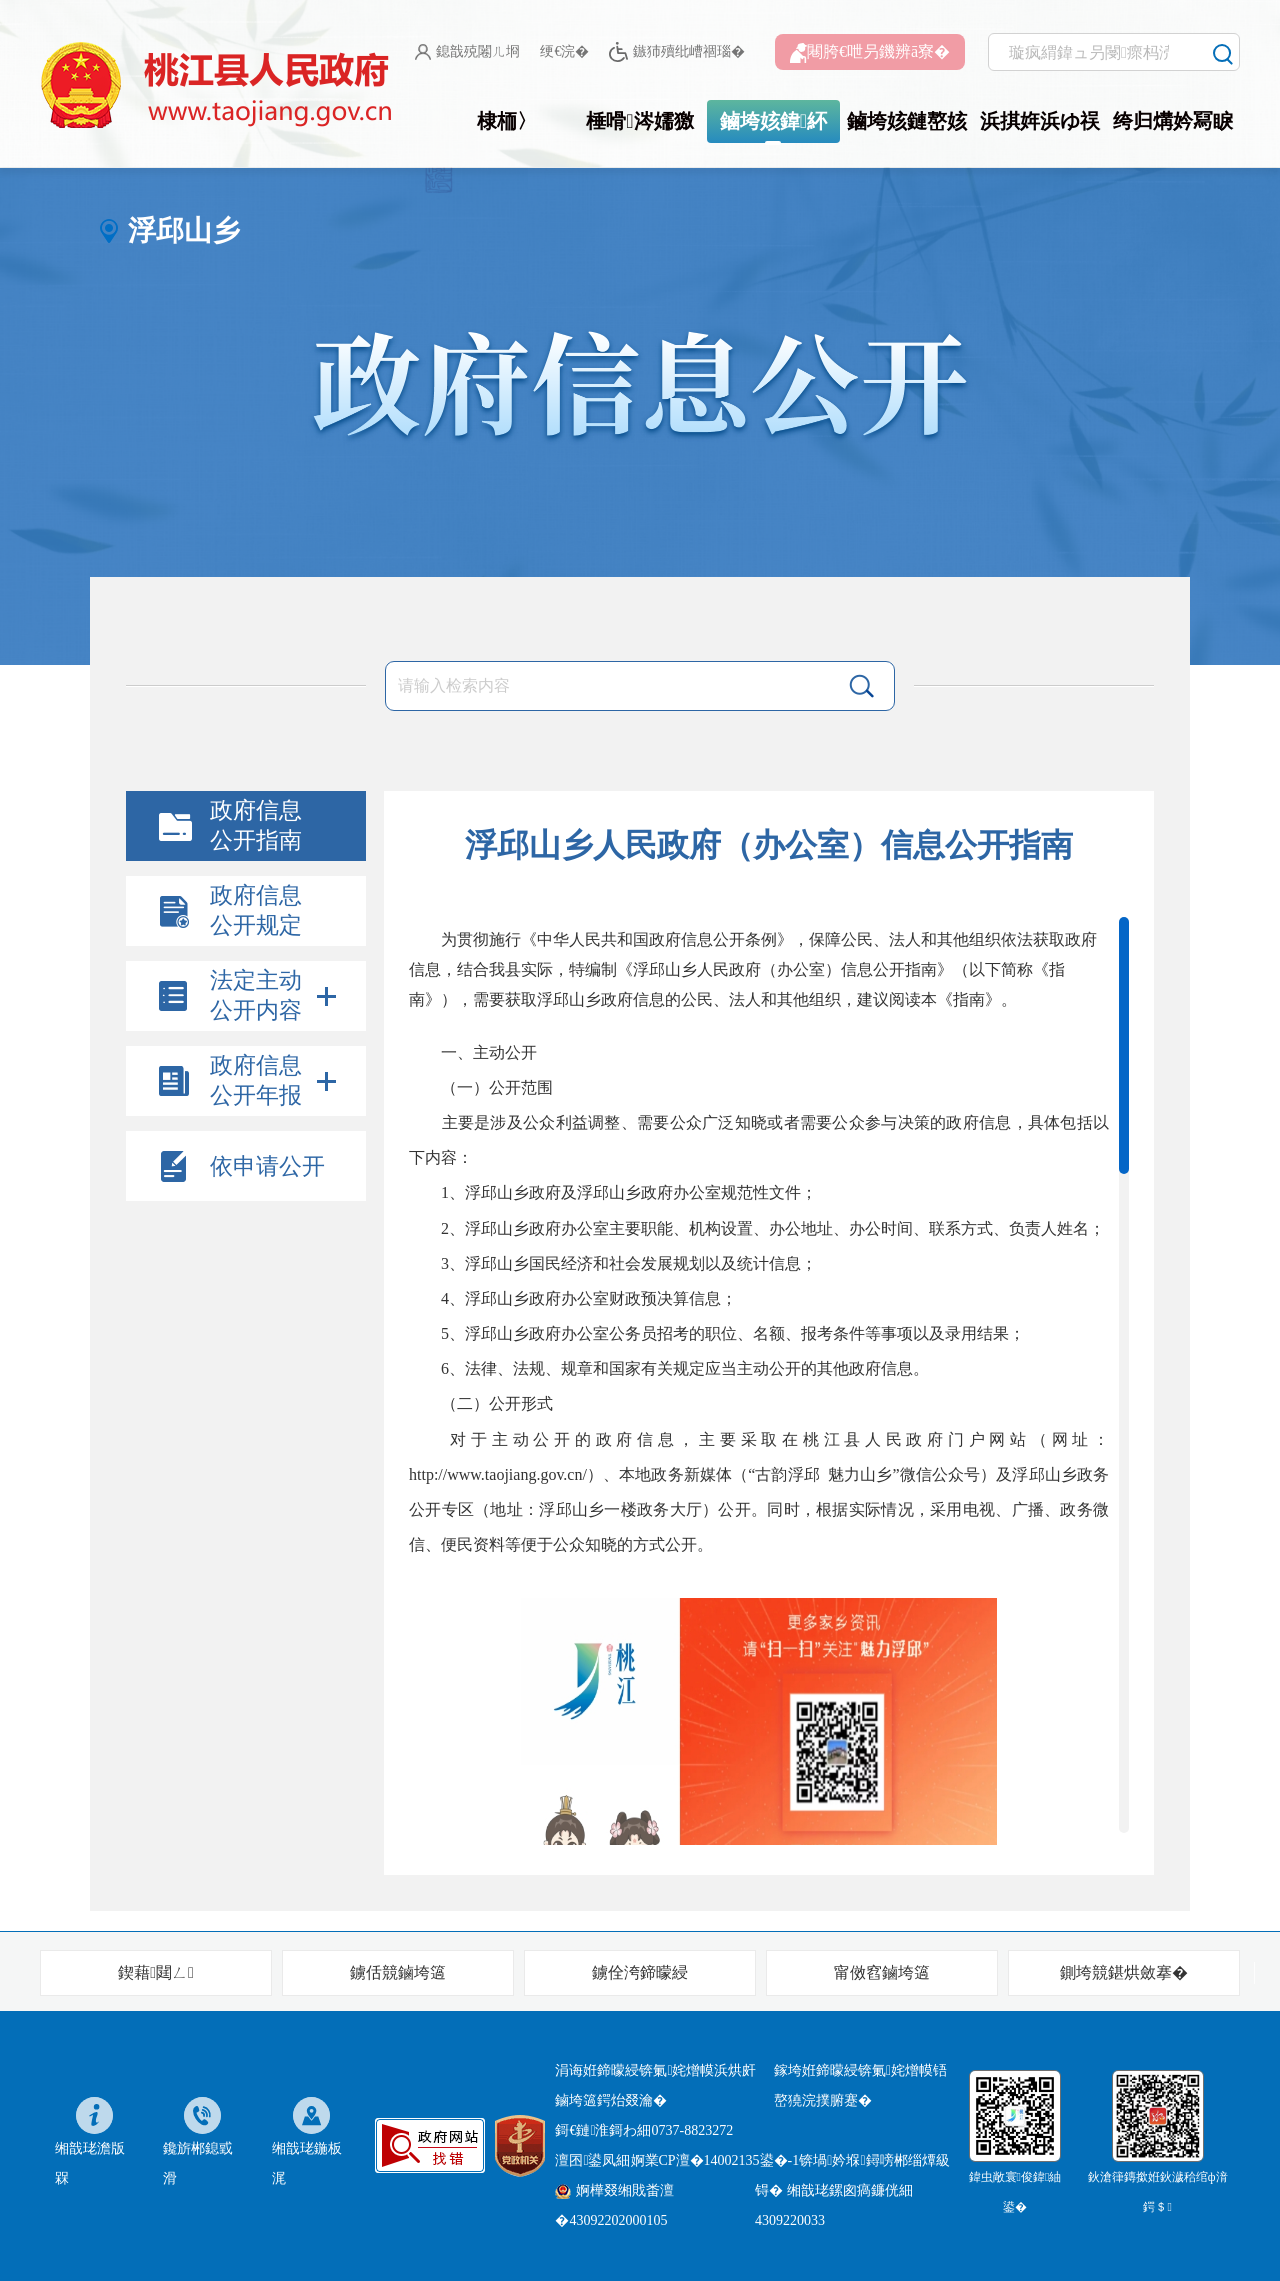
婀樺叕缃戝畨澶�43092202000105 (614, 2205)
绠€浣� (564, 51)
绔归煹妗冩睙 (1173, 121)
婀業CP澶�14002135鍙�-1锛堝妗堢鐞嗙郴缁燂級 (790, 2160)
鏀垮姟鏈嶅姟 (907, 121)
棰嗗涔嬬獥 (639, 121)
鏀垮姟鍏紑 (773, 121)
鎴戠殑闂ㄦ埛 (467, 52)
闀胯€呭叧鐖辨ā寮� (870, 53)
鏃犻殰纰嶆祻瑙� (676, 52)
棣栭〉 (507, 121)
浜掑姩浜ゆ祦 (1040, 121)
